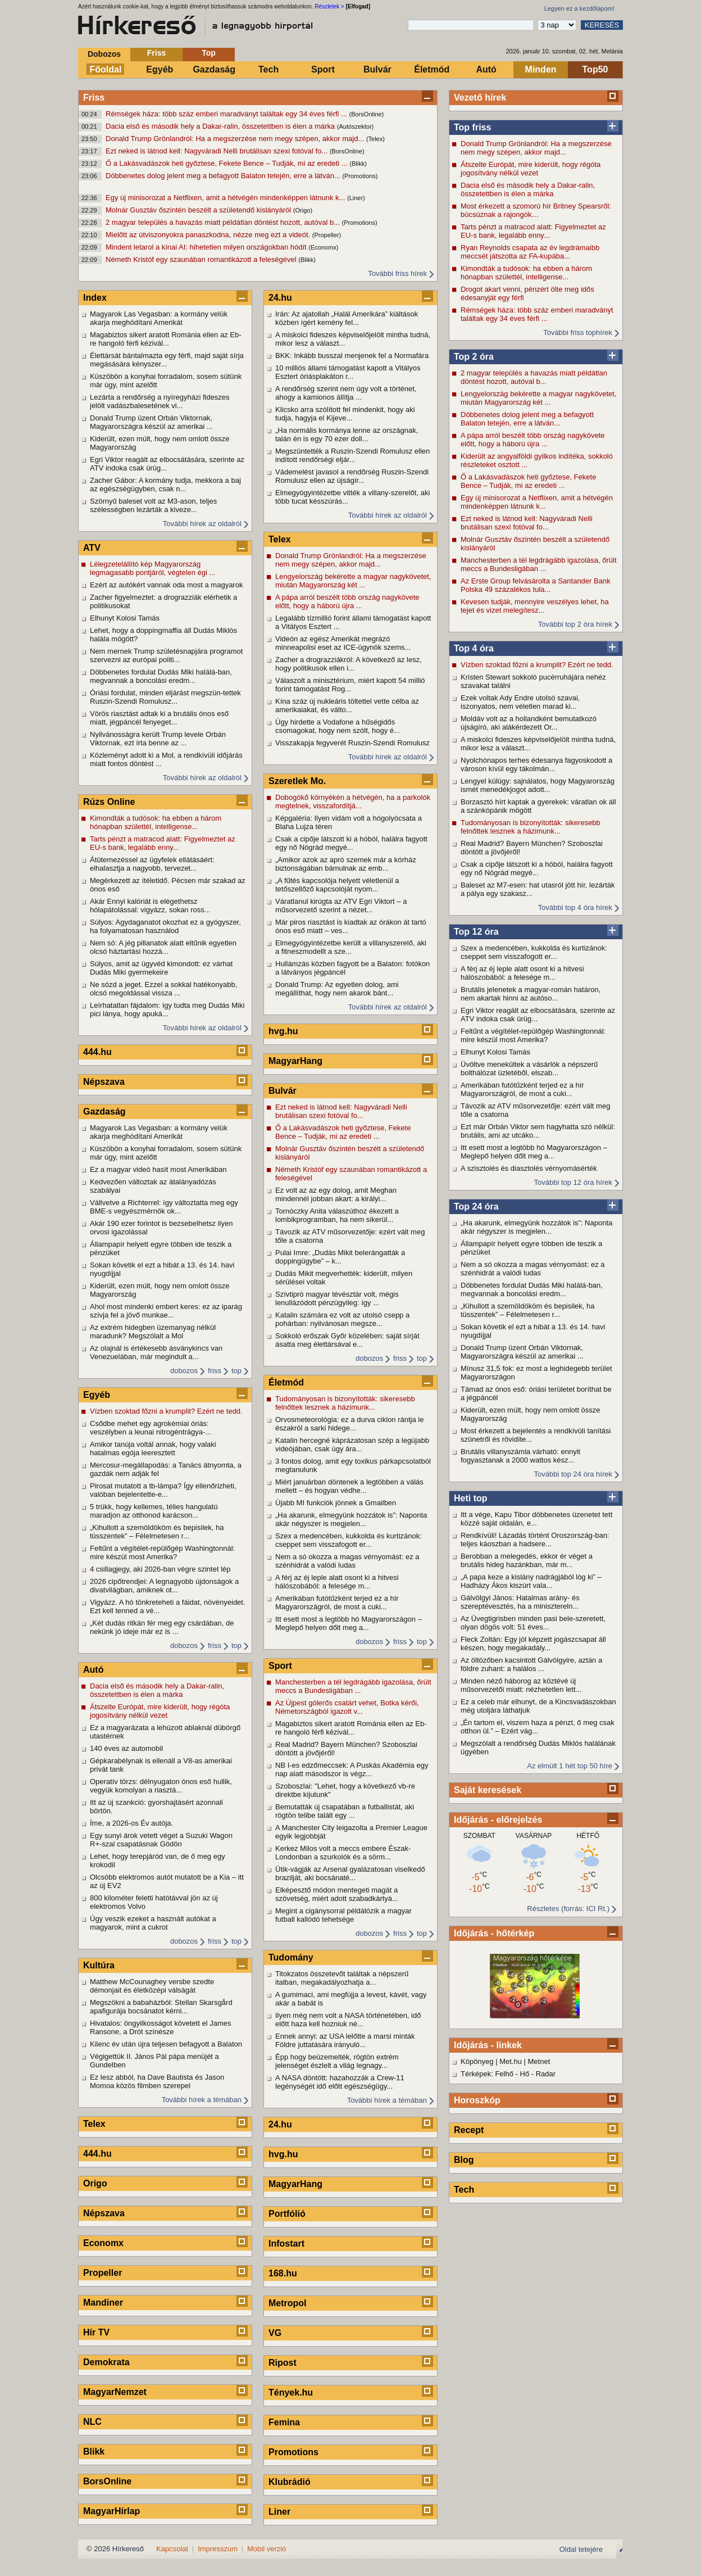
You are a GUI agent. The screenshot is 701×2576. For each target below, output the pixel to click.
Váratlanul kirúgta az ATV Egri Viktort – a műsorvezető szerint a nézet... (341, 905)
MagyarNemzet (115, 2392)
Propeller (102, 2273)
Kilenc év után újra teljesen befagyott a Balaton (166, 2044)
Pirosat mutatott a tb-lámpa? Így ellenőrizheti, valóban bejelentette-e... (163, 1490)
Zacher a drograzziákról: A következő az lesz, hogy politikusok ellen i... (348, 663)
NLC (92, 2421)
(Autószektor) (355, 126)
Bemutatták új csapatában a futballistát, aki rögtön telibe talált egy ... (344, 1811)
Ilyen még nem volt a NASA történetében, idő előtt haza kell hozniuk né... (348, 2019)
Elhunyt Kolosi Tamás (495, 1052)
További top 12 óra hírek (573, 1182)
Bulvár (377, 69)
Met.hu (510, 2061)
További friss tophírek (577, 332)
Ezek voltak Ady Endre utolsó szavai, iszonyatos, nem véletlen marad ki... (520, 702)
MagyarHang (295, 1061)
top (236, 1370)
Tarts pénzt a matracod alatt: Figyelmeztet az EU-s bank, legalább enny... (533, 231)
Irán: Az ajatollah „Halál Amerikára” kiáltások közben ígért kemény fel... (346, 318)
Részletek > (329, 6)
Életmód (431, 69)
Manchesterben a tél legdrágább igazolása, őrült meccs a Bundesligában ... (539, 564)
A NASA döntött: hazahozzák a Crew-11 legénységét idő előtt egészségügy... (339, 2082)
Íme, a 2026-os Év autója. (131, 1823)
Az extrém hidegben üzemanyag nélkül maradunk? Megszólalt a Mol (153, 1331)
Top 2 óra (474, 356)
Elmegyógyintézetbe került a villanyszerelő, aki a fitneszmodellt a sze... (350, 947)
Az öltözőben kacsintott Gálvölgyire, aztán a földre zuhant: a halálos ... (531, 1664)
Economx (103, 2243)
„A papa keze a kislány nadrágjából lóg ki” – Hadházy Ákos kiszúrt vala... (531, 1581)
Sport (323, 69)
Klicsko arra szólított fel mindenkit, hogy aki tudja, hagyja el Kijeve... (345, 413)
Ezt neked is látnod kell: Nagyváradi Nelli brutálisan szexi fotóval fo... (218, 151)
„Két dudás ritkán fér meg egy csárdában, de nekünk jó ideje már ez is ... (162, 1627)
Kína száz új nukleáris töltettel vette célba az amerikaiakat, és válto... (347, 705)
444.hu (97, 1052)
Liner (279, 2511)
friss (214, 1370)
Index (95, 297)
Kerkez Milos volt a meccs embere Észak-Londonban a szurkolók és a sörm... (343, 1852)
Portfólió (287, 2214)
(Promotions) (359, 176)
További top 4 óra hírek (575, 907)
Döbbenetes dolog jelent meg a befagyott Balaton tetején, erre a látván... (224, 175)
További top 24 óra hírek (573, 1474)
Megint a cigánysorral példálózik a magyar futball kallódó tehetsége (343, 1915)
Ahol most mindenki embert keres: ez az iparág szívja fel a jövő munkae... (166, 1310)
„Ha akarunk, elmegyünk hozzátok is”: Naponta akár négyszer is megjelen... (536, 1227)
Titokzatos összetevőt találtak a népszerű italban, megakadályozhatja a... (341, 1978)
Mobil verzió (266, 2549)
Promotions (293, 2452)
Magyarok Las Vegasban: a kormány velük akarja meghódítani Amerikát (158, 318)
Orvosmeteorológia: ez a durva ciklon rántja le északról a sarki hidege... (349, 1423)
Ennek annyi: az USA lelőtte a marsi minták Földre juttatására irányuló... (345, 2040)
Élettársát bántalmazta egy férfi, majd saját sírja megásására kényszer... (167, 359)
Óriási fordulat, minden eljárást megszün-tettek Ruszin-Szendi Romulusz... (165, 697)
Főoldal (106, 69)
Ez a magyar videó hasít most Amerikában (158, 1169)
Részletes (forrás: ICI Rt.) (568, 1908)
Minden (541, 69)
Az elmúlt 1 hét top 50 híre (569, 1766)
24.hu (280, 297)
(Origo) (302, 210)
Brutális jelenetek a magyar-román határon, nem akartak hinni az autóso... (530, 993)
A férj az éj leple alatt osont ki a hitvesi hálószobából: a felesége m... (522, 973)
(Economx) (323, 247)
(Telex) (375, 138)
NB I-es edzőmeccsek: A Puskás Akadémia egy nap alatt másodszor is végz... (351, 1769)
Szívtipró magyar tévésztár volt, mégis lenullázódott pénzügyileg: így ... (337, 1298)
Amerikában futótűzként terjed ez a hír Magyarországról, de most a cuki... (522, 1089)
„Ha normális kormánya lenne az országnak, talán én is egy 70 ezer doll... (346, 434)
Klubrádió (289, 2482)
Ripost (282, 2362)
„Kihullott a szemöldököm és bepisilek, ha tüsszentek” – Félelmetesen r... (527, 1310)
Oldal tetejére (581, 2549)
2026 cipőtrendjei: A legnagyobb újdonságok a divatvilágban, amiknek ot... (164, 1585)
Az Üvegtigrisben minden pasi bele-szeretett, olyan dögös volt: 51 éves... (533, 1622)
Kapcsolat (172, 2549)
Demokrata (106, 2362)
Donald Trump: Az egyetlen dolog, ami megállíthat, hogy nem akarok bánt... (337, 988)
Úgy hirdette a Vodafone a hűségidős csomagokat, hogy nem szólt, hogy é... (337, 726)
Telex (94, 2124)
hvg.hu (283, 1031)
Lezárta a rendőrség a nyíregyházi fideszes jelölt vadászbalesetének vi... (160, 401)
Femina (284, 2422)
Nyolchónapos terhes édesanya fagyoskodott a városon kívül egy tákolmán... (536, 764)
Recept (469, 2130)
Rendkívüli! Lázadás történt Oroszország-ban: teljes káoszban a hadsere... (535, 1539)
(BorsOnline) (366, 114)
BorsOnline (107, 2481)
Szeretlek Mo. (297, 781)
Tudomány (290, 1957)
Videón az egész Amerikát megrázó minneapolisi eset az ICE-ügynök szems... (343, 643)
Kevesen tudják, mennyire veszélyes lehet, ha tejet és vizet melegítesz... (535, 605)
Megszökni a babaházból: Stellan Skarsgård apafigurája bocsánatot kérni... (161, 2006)
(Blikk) (358, 163)
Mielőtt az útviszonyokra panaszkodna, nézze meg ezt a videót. (209, 234)
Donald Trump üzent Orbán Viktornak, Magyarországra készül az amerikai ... (522, 1351)
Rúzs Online (109, 802)
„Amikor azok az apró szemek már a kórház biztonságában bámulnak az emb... (345, 863)
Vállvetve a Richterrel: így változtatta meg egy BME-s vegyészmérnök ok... (164, 1206)
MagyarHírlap (111, 2511)
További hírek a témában (202, 2099)
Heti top (471, 1498)
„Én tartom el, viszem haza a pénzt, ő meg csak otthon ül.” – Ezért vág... (537, 1726)
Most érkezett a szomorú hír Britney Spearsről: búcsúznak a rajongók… (536, 210)
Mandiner (103, 2302)
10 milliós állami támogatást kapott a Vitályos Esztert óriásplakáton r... (347, 372)
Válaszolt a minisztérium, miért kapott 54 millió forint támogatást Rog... (350, 684)
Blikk (93, 2451)
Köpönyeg (477, 2061)
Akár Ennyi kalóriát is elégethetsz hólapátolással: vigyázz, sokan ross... (150, 905)
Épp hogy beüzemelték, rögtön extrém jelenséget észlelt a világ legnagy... (337, 2061)
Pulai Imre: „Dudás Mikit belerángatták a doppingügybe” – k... (340, 1256)
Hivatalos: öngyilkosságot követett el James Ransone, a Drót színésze (160, 2027)
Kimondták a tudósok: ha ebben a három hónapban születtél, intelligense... (526, 272)
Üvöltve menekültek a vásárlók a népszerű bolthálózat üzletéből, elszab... (529, 1068)
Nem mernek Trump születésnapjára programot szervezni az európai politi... (166, 655)
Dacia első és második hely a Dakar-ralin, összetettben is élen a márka (221, 126)
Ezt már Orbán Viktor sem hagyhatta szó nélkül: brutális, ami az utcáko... (538, 1130)
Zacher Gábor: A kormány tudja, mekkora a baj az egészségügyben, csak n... (165, 484)
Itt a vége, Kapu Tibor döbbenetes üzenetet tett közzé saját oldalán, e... (536, 1518)
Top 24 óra (476, 1206)
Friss (156, 52)
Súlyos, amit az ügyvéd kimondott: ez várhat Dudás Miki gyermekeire (161, 967)
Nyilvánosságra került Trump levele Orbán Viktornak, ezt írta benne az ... (158, 738)
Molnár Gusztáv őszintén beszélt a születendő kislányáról (199, 210)
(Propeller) (326, 235)
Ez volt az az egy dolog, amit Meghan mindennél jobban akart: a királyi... (336, 1194)
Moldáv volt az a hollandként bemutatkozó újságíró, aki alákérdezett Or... (529, 722)
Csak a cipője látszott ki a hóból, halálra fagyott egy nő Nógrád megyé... (537, 868)
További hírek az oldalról (202, 523)
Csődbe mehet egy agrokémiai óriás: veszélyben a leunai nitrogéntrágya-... (150, 1427)
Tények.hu (290, 2392)
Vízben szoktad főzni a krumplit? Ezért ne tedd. (537, 664)
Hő (525, 2074)
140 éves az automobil (126, 1748)
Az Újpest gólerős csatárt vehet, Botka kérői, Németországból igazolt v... (347, 1707)
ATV (92, 548)
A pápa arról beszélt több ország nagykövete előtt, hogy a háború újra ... (533, 439)
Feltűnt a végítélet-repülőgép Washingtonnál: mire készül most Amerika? (533, 1035)
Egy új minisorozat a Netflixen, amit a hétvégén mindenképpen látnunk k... (226, 197)
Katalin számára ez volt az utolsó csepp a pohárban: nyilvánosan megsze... (342, 1319)
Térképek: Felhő (487, 2074)
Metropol (287, 2303)
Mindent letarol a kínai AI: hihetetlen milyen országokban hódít (207, 247)
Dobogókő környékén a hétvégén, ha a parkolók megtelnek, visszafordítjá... (352, 801)
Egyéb (159, 69)
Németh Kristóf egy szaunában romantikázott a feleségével (202, 259)
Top (209, 52)
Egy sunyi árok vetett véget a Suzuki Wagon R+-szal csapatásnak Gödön (161, 1839)
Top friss (472, 127)
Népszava (104, 1081)
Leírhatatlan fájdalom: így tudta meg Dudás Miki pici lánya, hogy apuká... (167, 1009)
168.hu (282, 2273)
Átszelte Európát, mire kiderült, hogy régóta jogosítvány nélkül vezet (530, 168)
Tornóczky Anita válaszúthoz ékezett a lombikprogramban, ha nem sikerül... (337, 1215)
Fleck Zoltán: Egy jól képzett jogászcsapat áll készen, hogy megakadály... (533, 1643)
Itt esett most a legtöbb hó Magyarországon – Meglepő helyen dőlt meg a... (534, 1151)
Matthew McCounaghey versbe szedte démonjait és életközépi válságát (152, 1985)
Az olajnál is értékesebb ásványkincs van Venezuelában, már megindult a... (156, 1352)
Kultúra (99, 1965)
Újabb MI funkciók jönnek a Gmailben (335, 1502)
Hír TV (96, 2332)
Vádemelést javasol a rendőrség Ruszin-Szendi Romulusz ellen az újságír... (352, 476)
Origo (95, 2183)
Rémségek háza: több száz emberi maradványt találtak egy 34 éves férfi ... (227, 114)
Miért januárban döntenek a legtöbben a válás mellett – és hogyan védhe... (349, 1486)
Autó (486, 69)
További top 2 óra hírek (575, 624)
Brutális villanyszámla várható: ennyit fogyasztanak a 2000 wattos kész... (520, 1455)
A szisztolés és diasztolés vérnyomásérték (529, 1168)
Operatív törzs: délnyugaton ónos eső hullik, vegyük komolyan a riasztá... (161, 1785)
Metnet (539, 2061)
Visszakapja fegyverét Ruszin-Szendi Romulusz (352, 743)
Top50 (595, 69)
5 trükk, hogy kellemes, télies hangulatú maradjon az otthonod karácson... (154, 1510)
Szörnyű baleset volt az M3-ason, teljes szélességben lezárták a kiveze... (153, 505)
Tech (268, 69)
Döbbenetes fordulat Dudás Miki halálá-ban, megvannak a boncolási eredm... (532, 1289)
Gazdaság (214, 69)
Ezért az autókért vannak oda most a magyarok (166, 585)
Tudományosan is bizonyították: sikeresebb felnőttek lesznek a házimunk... (530, 826)
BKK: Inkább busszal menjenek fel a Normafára (352, 355)
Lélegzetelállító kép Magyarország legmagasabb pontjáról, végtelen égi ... (152, 568)
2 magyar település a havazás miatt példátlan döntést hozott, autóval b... (224, 222)
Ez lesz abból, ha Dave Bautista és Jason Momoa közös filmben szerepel (157, 2081)
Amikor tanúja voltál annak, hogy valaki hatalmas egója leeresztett (153, 1448)
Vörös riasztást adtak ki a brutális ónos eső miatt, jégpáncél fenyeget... (159, 717)
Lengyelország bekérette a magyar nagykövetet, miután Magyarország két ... (539, 398)
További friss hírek (397, 273)
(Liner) (356, 197)
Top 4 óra (474, 648)
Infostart (286, 2243)
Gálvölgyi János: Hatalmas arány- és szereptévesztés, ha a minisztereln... (520, 1601)
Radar (546, 2074)
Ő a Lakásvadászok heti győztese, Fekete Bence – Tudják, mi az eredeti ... (227, 163)
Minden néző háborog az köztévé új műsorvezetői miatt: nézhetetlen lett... (521, 1685)
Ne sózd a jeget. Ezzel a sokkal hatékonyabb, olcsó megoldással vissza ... (163, 988)
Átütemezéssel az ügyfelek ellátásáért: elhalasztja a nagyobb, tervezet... (152, 863)
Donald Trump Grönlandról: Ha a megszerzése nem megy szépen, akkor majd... (236, 138)
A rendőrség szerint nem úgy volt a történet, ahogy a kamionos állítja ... (345, 392)
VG (274, 2333)
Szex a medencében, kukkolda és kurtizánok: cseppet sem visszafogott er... (534, 952)
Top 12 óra (476, 931)
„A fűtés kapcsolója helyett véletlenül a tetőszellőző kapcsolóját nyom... (337, 884)
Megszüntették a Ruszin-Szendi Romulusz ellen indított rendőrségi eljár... (352, 455)
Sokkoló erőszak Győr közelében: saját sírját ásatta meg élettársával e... (347, 1340)
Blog (464, 2160)
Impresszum (218, 2549)
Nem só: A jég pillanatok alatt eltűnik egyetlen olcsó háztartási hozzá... (163, 947)
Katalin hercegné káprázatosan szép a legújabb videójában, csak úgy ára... (352, 1444)
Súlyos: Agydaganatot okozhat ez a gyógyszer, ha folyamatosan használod (165, 926)
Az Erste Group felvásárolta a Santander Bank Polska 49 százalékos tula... (536, 585)
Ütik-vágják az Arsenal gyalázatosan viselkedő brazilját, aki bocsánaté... (350, 1873)
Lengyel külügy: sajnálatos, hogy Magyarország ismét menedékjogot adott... (537, 785)
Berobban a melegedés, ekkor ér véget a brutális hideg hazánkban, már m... (527, 1560)
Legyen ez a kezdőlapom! (579, 8)
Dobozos (104, 53)
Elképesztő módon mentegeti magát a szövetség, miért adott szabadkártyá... (336, 1894)
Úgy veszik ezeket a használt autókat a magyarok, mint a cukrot (153, 1922)
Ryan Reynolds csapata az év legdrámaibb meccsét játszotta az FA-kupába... (530, 251)
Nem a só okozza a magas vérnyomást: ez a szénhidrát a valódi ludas (533, 1268)
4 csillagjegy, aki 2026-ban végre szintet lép (160, 1569)
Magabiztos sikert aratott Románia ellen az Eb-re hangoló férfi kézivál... (166, 339)
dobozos (184, 1370)
